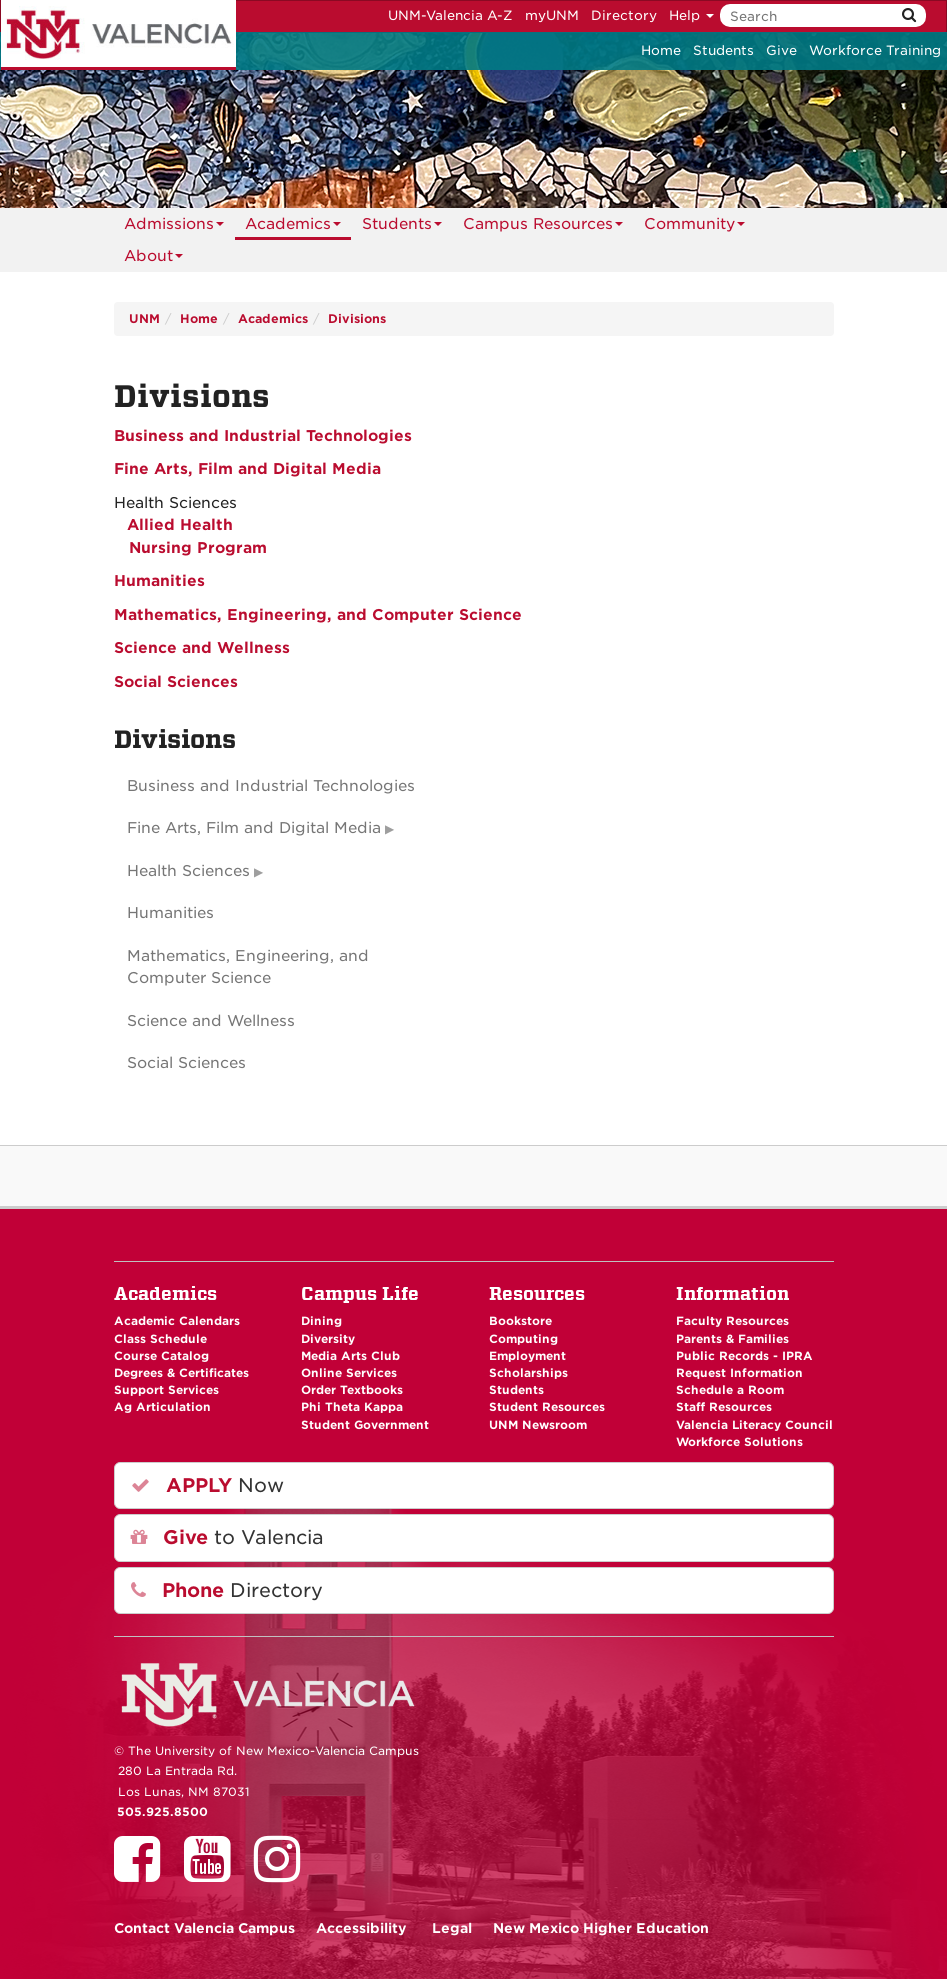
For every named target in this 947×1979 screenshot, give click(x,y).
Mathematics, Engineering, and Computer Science (318, 615)
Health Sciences (188, 871)
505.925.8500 (162, 1812)
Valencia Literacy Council (754, 1425)
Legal (452, 1928)
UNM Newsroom (538, 1425)
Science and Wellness (202, 648)
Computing (523, 1339)
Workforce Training (875, 50)
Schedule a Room (730, 1390)
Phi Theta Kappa (352, 1407)
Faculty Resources (732, 1321)
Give (781, 50)
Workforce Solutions (739, 1442)
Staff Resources (724, 1407)
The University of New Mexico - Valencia (118, 35)
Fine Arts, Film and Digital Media (247, 469)
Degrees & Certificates (181, 1373)
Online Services (349, 1373)
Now (207, 1485)
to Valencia (227, 1537)
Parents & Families (732, 1339)
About (153, 259)
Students (723, 50)
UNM (144, 318)
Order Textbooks (352, 1390)
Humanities (159, 581)
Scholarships (528, 1373)
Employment (527, 1356)
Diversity (328, 1339)
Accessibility (361, 1928)
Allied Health (177, 525)
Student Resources (547, 1407)
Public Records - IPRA (744, 1356)
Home (661, 50)
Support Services (166, 1390)
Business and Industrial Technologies (263, 436)
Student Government (365, 1425)
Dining (321, 1321)
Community (694, 227)
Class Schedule (160, 1339)
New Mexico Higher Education (601, 1928)
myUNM (552, 15)
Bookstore (520, 1321)
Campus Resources (543, 227)
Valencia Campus (204, 1928)
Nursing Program (198, 548)
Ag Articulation (162, 1407)
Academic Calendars (177, 1321)
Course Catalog (161, 1356)
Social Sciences (176, 682)
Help (691, 15)
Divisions (357, 318)
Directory (624, 15)
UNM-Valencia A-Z (450, 15)
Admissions (174, 227)
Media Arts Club (350, 1356)
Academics (293, 227)
